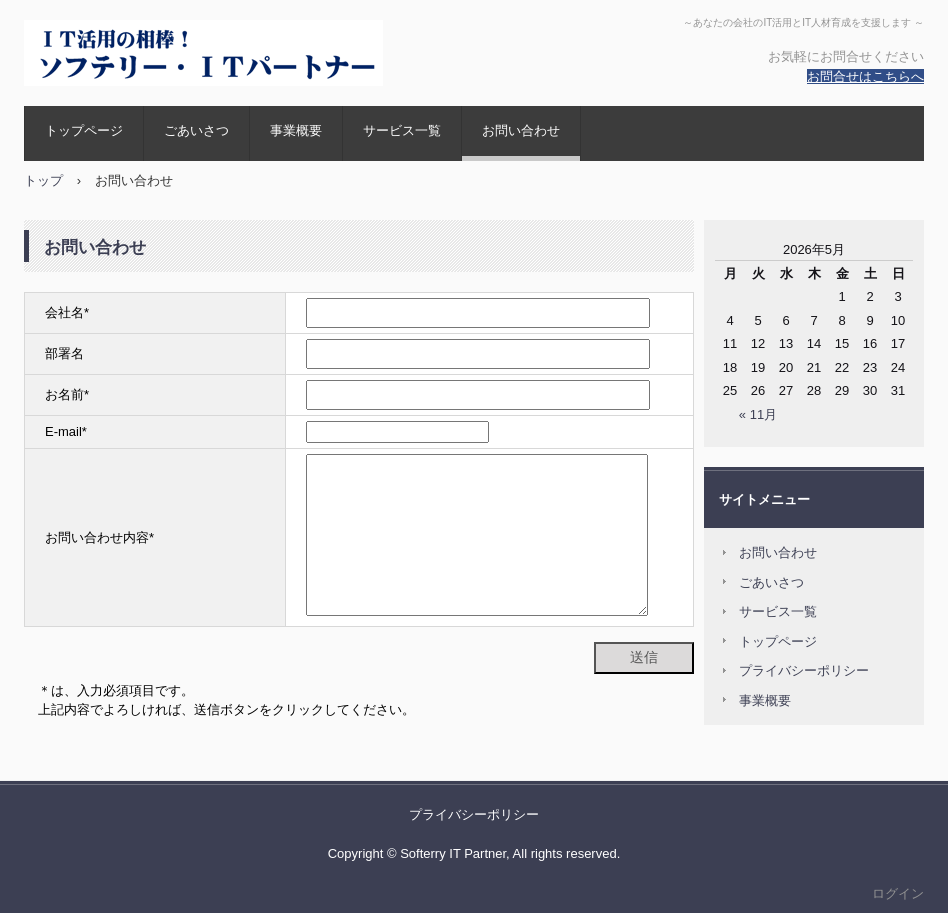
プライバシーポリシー (804, 670)
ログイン (898, 893)
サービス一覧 (402, 130)
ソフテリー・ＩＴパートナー (207, 53)
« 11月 (758, 414)
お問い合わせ (521, 130)
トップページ (84, 130)
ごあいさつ (196, 130)
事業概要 (296, 130)
